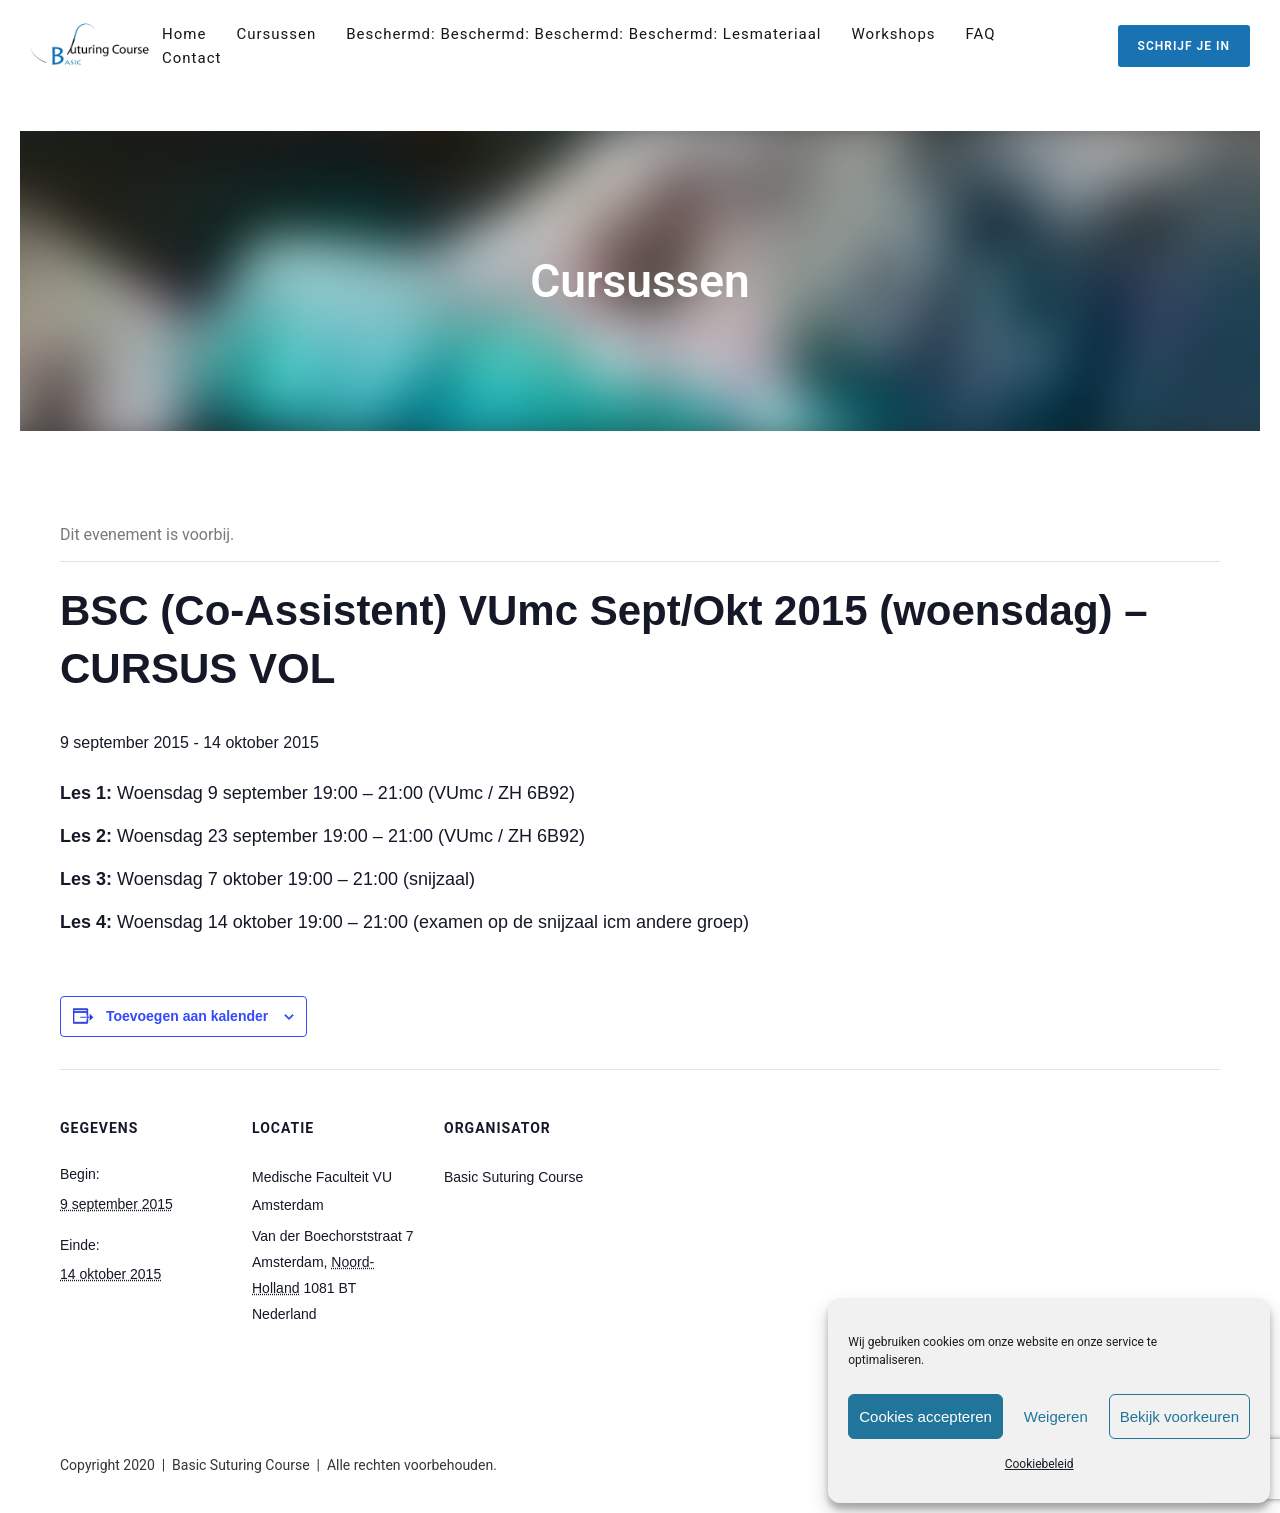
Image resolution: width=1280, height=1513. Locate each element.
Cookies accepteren (925, 1416)
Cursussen (276, 34)
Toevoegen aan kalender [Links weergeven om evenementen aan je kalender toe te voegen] (187, 1016)
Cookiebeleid (1039, 1464)
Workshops (894, 34)
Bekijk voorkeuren (1179, 1416)
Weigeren (1056, 1416)
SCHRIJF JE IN (1184, 46)
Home (184, 34)
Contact (191, 58)
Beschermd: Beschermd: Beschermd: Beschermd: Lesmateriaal (583, 34)
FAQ (981, 34)
